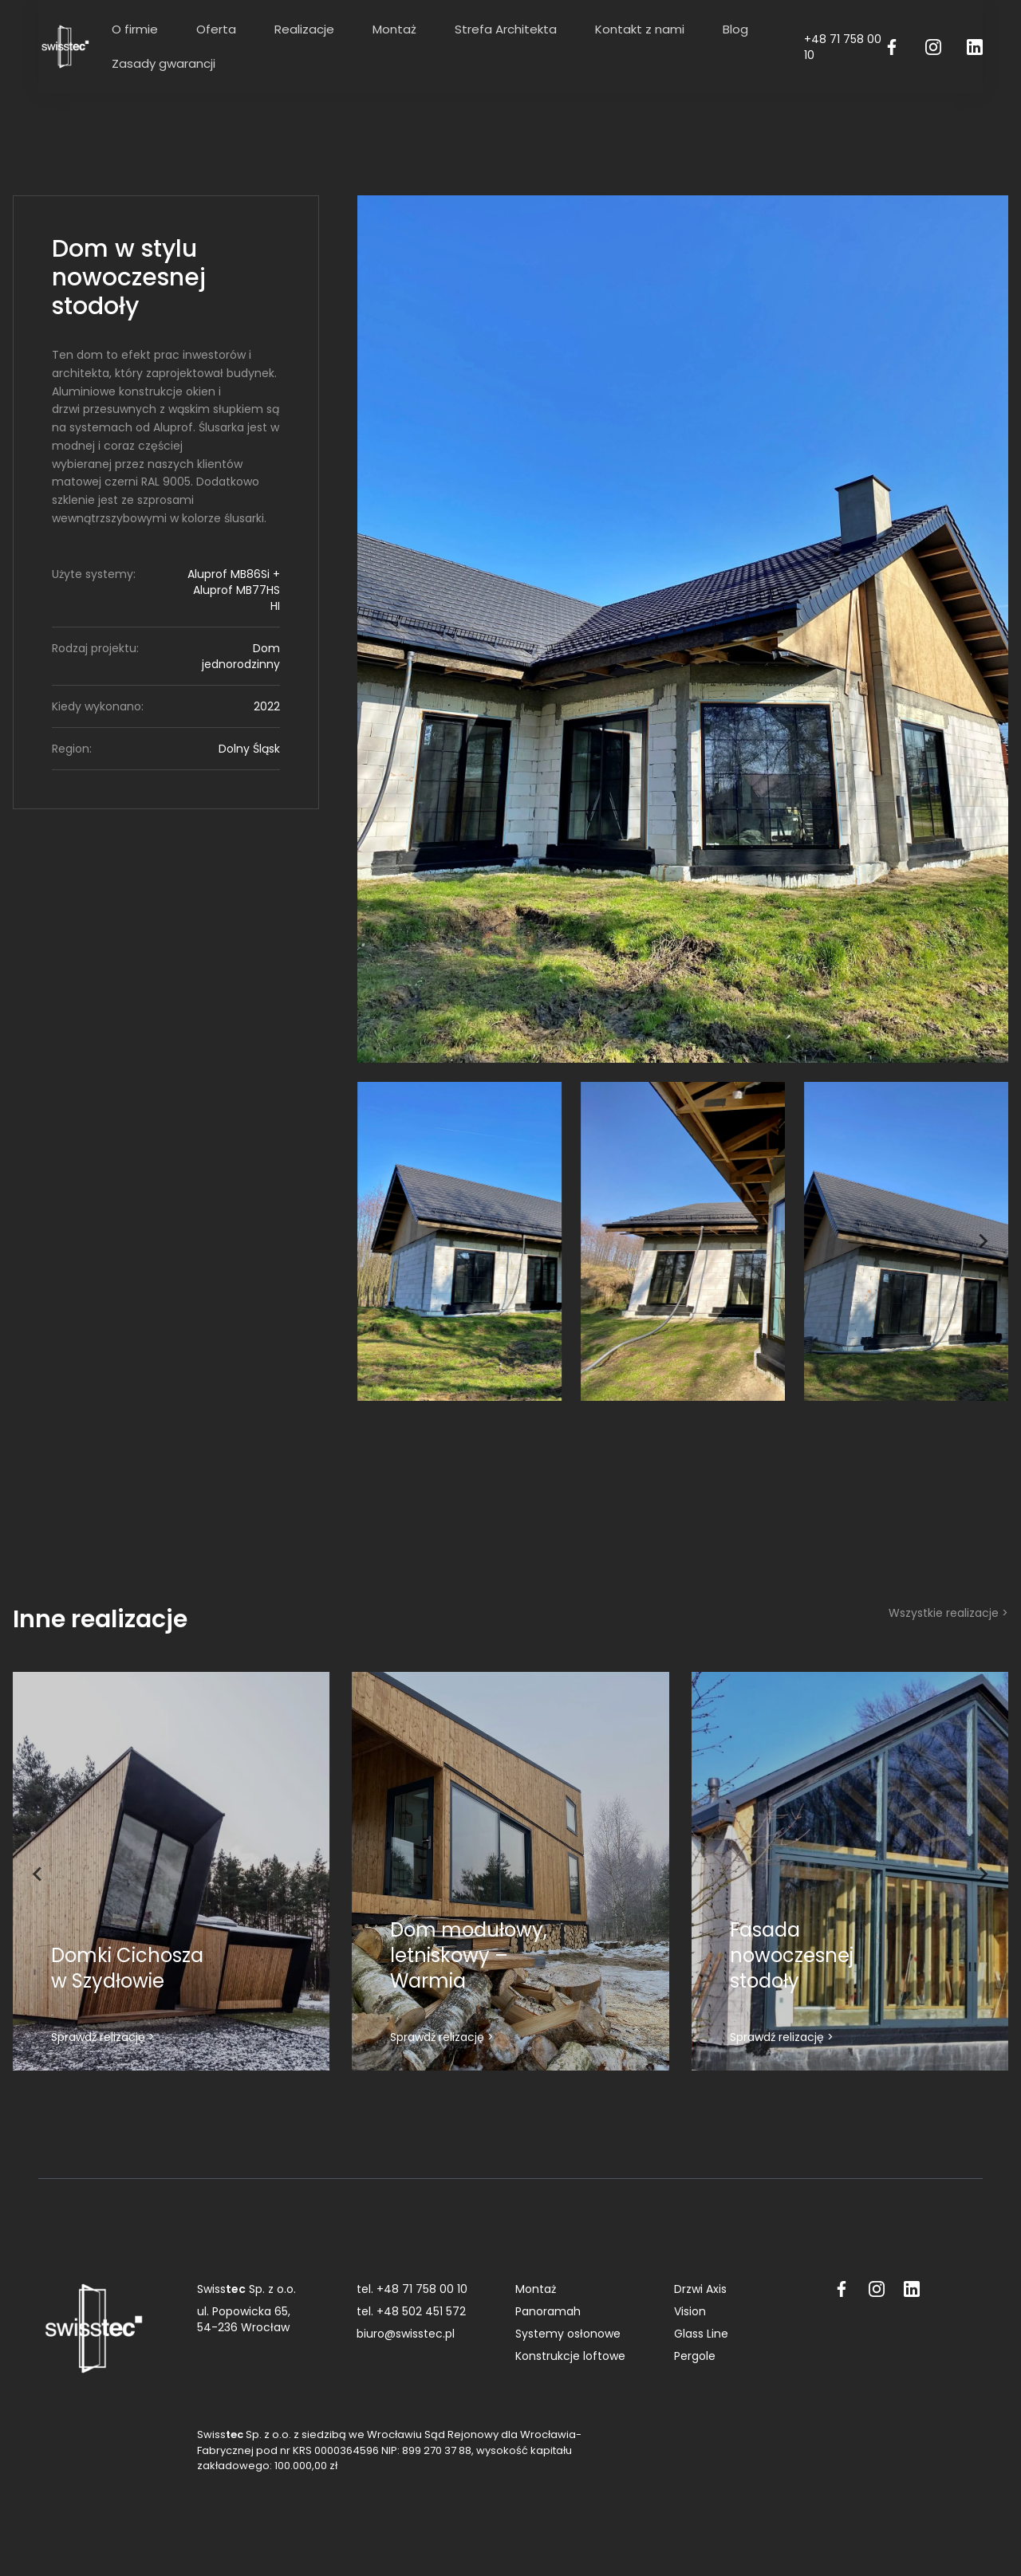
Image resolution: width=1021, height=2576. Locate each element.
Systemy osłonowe (568, 2334)
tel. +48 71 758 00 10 (412, 2289)
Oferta (216, 29)
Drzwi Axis (700, 2289)
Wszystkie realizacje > (948, 1613)
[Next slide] (982, 1241)
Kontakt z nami (639, 29)
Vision (690, 2311)
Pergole (694, 2356)
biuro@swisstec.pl (406, 2334)
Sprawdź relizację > (103, 2037)
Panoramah (548, 2311)
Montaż (394, 29)
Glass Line (701, 2334)
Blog (735, 29)
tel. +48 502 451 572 (411, 2311)
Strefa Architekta (506, 29)
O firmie (135, 29)
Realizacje (304, 29)
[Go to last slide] (383, 1241)
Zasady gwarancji (163, 63)
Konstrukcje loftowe (570, 2356)
